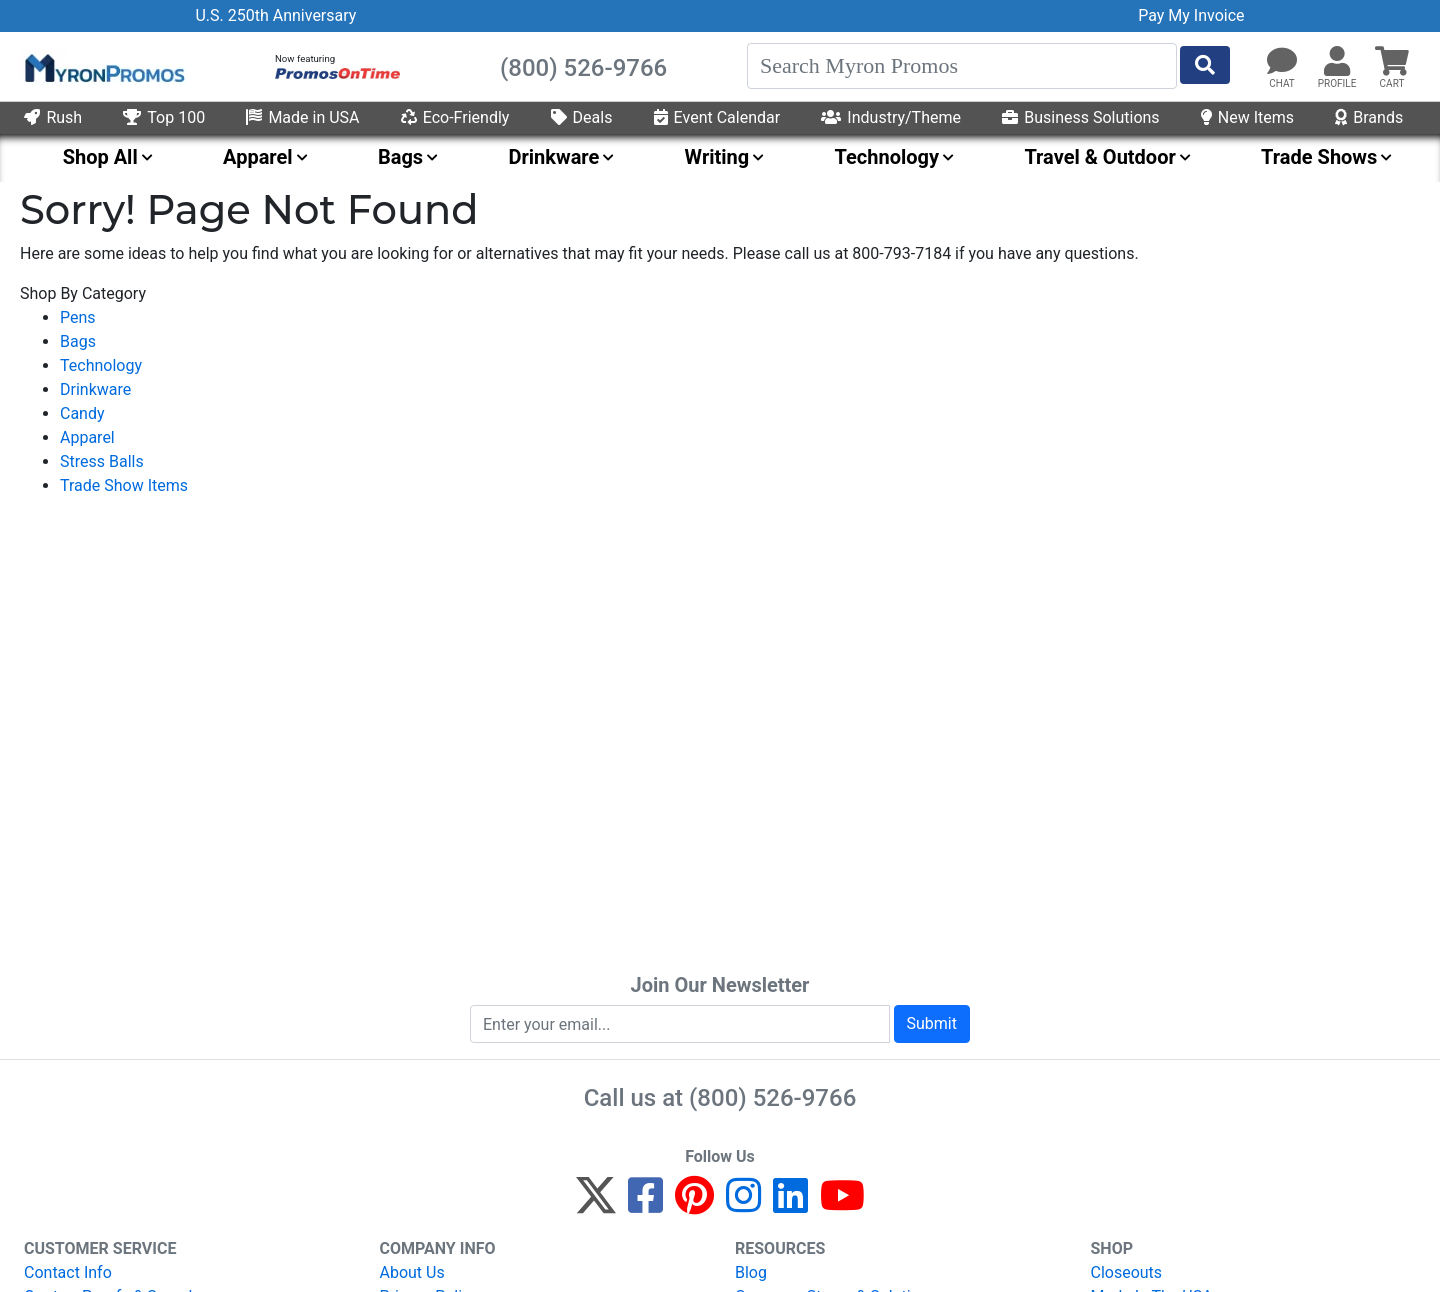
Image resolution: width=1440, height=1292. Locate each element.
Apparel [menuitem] (258, 157)
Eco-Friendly (455, 117)
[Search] (962, 66)
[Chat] (1282, 62)
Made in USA (302, 117)
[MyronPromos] (103, 67)
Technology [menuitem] (887, 157)
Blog (751, 1272)
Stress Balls (102, 461)
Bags (78, 341)
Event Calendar (717, 117)
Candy (82, 413)
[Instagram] (743, 1204)
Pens (78, 317)
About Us (412, 1272)
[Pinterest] (694, 1204)
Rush (53, 117)
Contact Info (68, 1272)
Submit (932, 1023)
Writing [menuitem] (717, 157)
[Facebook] (645, 1204)
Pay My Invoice (1191, 15)
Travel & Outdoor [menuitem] (1099, 157)
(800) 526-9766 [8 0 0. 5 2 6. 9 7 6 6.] (772, 1098)
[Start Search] (1205, 65)
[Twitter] (596, 1204)
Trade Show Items (124, 485)
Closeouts (1127, 1272)
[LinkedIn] (790, 1204)
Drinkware (95, 389)
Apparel (87, 437)
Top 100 (164, 117)
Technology (101, 365)
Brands (1369, 117)
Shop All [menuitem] (100, 157)
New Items (1247, 117)
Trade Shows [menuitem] (1319, 157)
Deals (582, 117)
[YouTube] (842, 1204)
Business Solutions (1080, 117)
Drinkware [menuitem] (553, 157)
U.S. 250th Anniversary (275, 15)
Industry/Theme (891, 117)
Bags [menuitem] (400, 157)
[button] (1337, 62)
